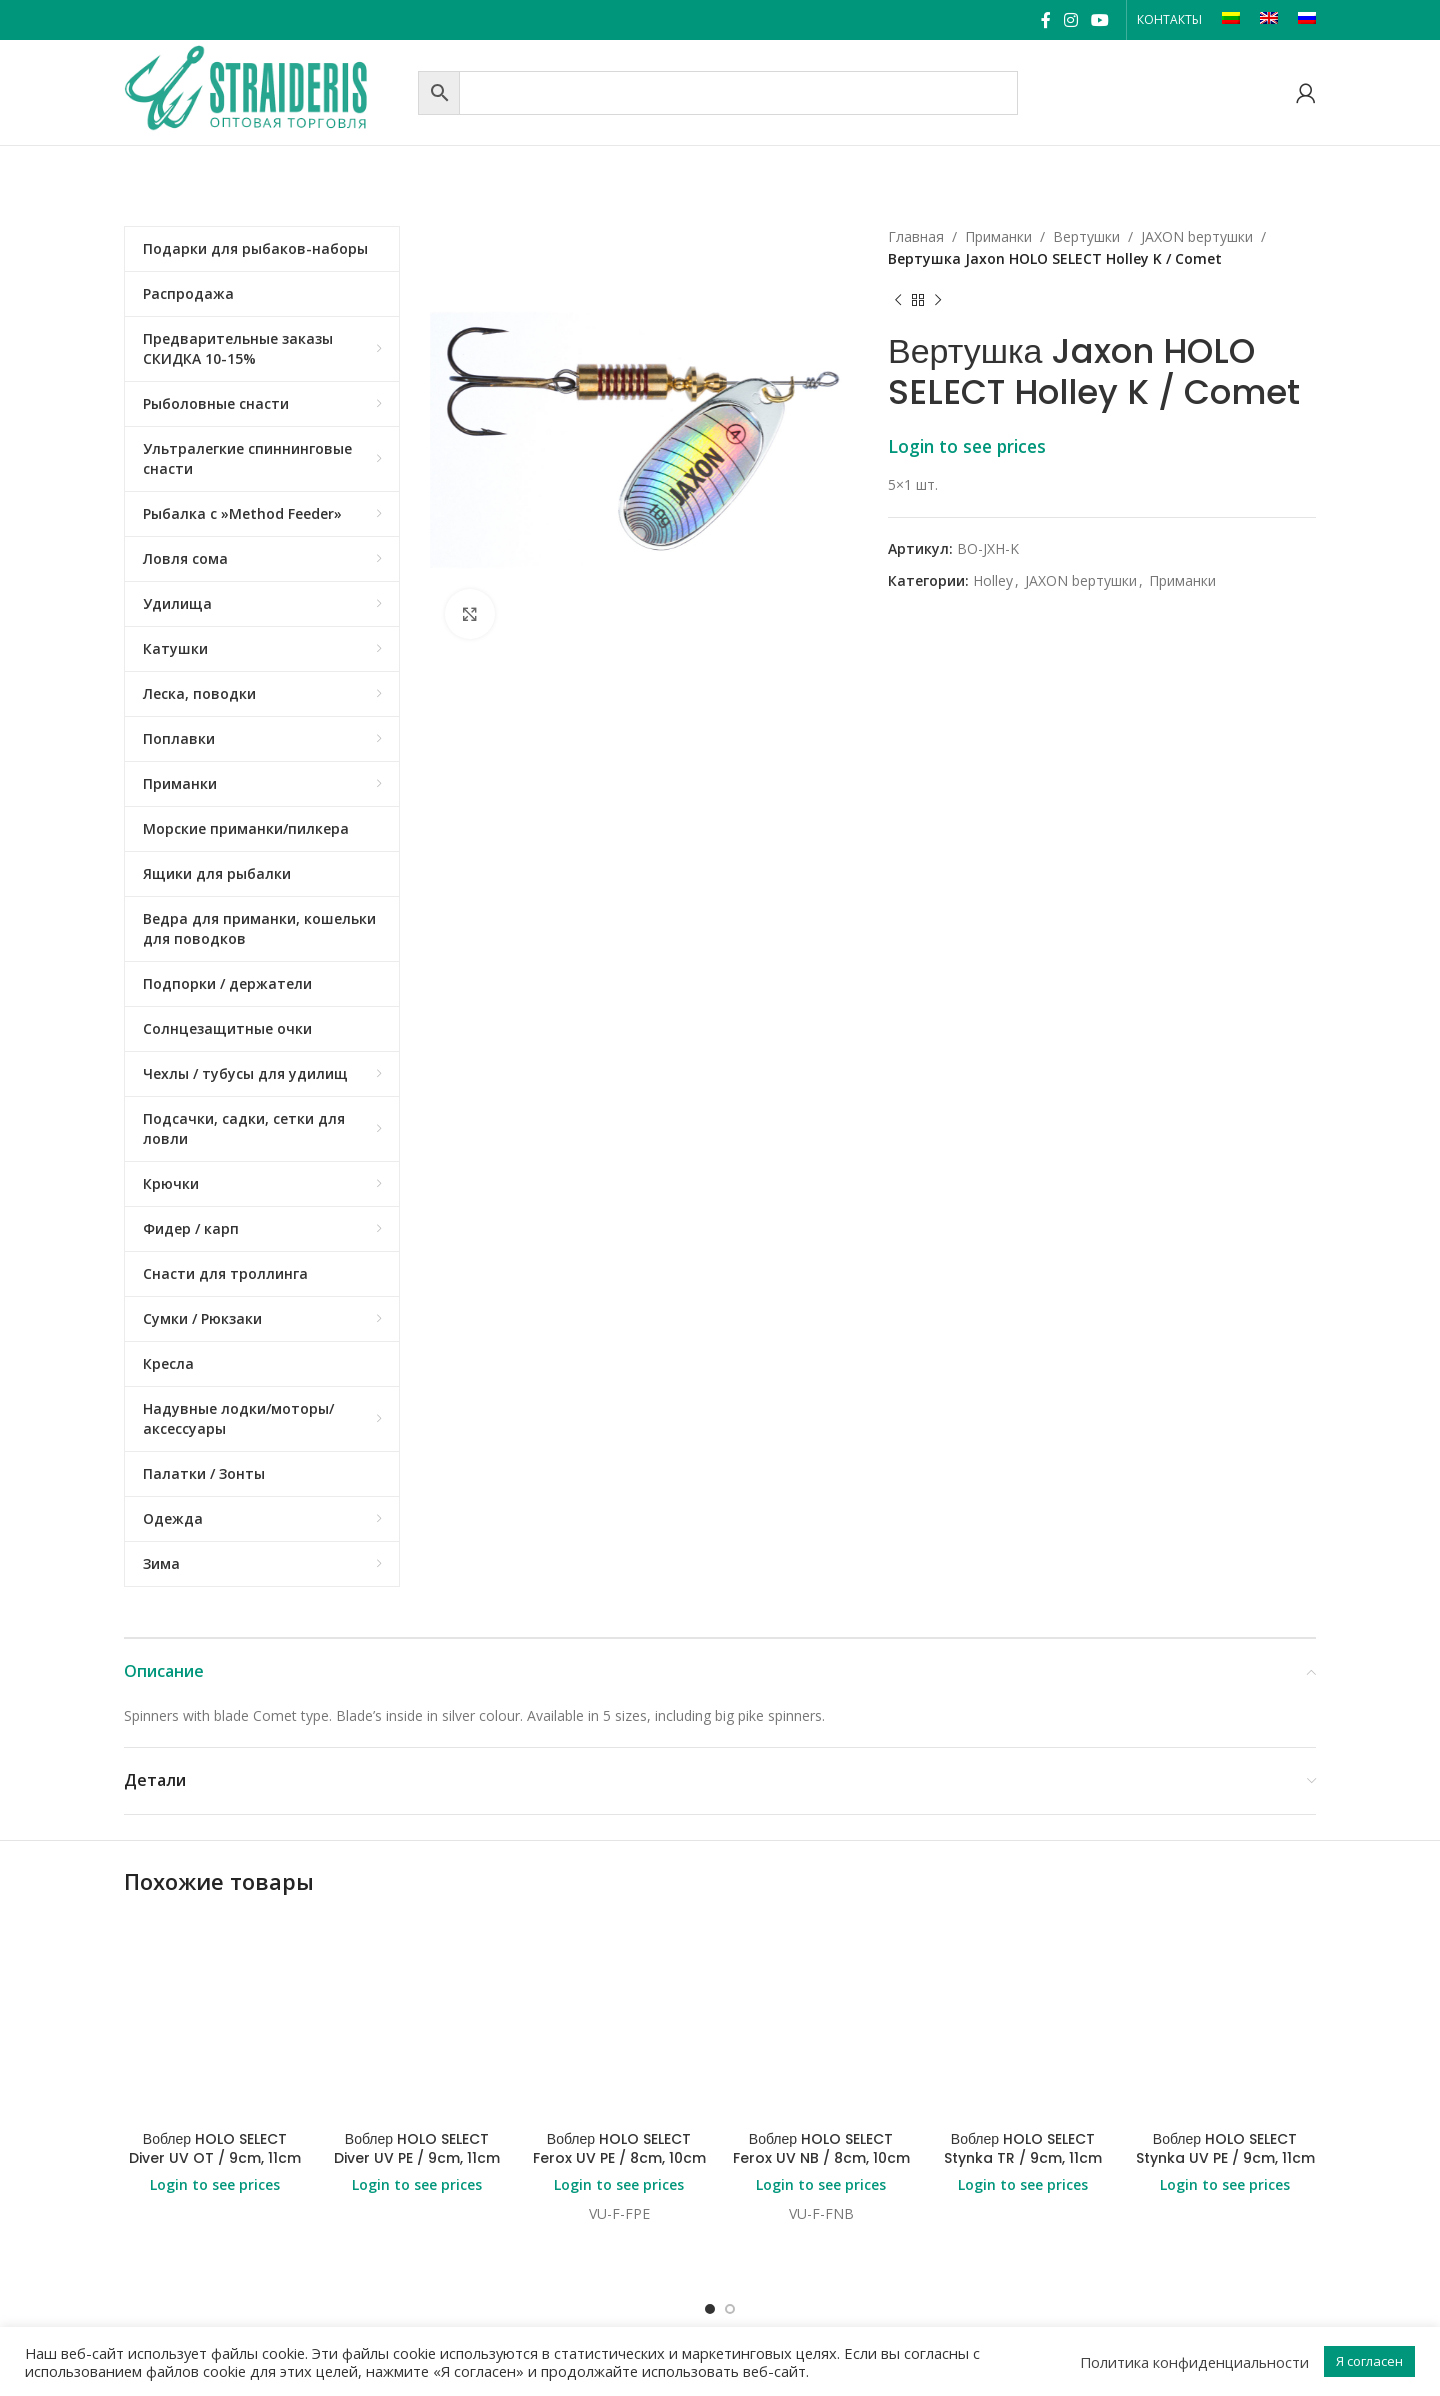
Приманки (998, 236)
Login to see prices (967, 446)
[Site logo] (266, 90)
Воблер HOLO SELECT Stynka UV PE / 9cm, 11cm (1225, 1988)
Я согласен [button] (1369, 2361)
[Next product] (938, 301)
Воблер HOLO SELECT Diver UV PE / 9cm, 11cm (417, 1988)
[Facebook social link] (1045, 20)
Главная (916, 236)
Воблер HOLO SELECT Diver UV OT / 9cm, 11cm (215, 1988)
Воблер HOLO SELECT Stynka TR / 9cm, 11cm (1023, 1988)
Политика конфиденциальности (1194, 2362)
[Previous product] (898, 301)
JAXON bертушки (1197, 236)
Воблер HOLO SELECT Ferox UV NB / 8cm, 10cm (821, 1988)
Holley (993, 580)
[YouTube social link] (1100, 20)
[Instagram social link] (1070, 20)
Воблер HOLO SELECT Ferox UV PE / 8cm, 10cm (619, 1988)
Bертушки (1086, 236)
